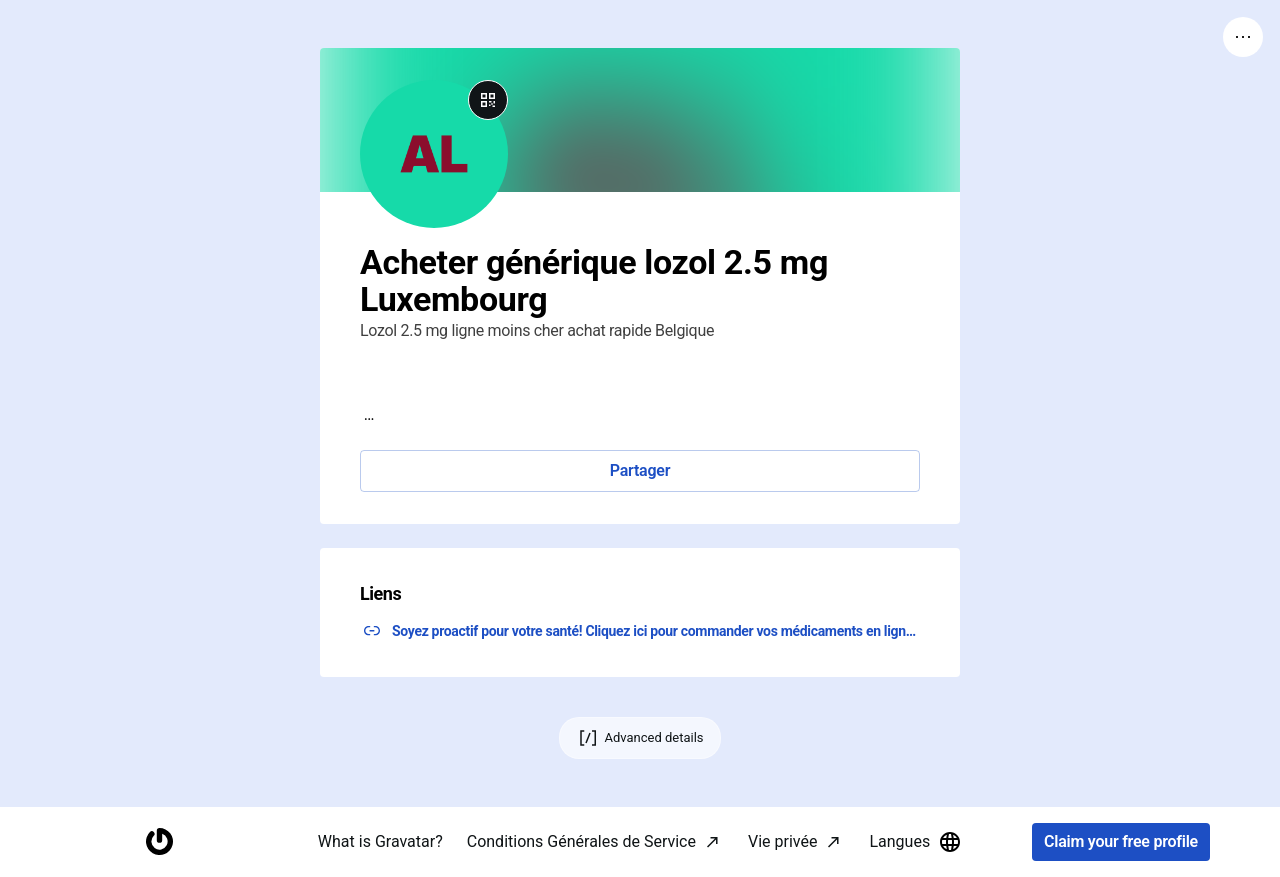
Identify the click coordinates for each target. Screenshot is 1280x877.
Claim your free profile (1121, 842)
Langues (915, 842)
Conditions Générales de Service (581, 841)
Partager (640, 470)
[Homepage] (159, 842)
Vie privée (782, 841)
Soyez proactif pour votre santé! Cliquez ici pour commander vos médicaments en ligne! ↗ (656, 631)
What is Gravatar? (380, 841)
